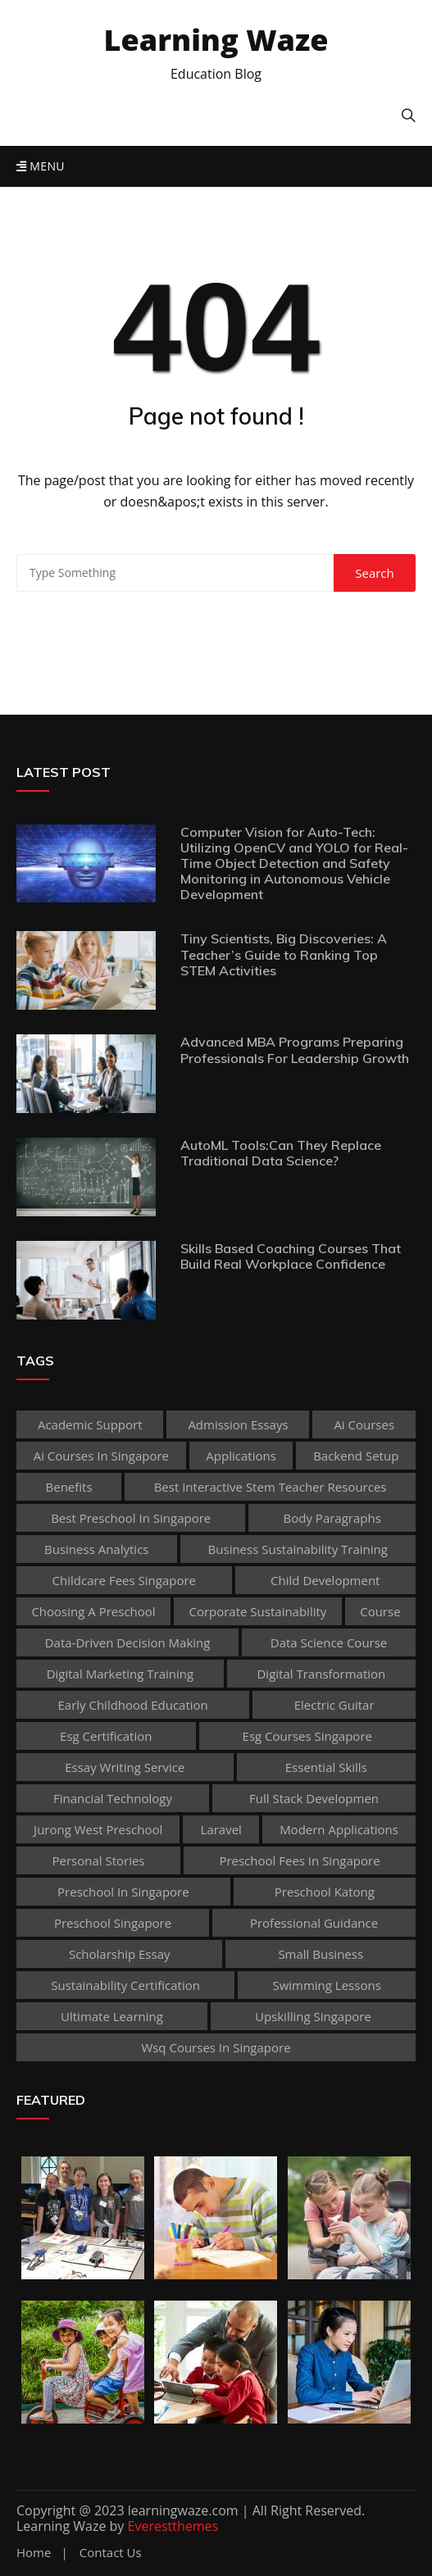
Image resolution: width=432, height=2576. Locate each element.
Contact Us (111, 2552)
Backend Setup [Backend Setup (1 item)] (355, 1455)
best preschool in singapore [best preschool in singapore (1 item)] (131, 1518)
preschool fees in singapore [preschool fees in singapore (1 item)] (299, 1860)
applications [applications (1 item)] (240, 1455)
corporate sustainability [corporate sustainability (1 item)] (257, 1611)
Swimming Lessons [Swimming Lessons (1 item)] (326, 1985)
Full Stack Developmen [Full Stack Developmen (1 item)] (314, 1798)
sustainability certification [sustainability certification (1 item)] (125, 1985)
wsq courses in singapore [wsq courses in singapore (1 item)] (215, 2047)
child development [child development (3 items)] (325, 1580)
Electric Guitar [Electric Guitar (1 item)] (334, 1705)
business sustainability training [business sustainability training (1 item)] (298, 1549)
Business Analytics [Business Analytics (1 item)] (96, 1549)
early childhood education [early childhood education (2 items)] (132, 1705)
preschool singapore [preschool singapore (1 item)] (112, 1923)
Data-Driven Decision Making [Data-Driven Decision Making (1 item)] (128, 1642)
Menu (40, 166)
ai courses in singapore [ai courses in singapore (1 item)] (101, 1455)
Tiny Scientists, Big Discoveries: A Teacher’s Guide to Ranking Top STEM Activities (283, 954)
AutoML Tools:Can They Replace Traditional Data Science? (280, 1153)
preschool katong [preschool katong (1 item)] (325, 1891)
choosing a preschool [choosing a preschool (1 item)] (93, 1611)
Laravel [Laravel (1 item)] (221, 1829)
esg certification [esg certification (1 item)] (106, 1736)
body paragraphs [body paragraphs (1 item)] (332, 1518)
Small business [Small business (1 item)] (320, 1954)
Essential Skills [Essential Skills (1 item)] (326, 1767)
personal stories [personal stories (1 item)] (98, 1860)
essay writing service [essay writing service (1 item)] (124, 1767)
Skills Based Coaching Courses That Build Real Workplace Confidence (290, 1256)
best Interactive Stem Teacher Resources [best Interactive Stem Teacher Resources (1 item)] (270, 1487)
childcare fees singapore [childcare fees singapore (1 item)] (124, 1580)
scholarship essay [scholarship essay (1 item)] (120, 1954)
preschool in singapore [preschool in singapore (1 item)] (123, 1891)
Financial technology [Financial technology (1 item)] (112, 1798)
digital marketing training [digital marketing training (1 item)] (120, 1673)
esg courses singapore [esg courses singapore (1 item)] (307, 1736)
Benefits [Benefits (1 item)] (69, 1487)
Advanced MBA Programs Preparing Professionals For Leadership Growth (294, 1049)
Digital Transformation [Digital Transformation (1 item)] (321, 1673)
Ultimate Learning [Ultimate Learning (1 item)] (112, 2016)
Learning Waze (216, 40)
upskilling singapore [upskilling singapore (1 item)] (313, 2016)
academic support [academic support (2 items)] (90, 1424)
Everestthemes (173, 2526)
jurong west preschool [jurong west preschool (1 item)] (98, 1829)
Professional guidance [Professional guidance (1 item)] (314, 1923)
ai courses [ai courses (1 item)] (364, 1424)
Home (33, 2552)
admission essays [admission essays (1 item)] (238, 1424)
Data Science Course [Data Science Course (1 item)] (329, 1642)
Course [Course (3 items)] (380, 1611)
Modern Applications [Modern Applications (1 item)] (339, 1829)
